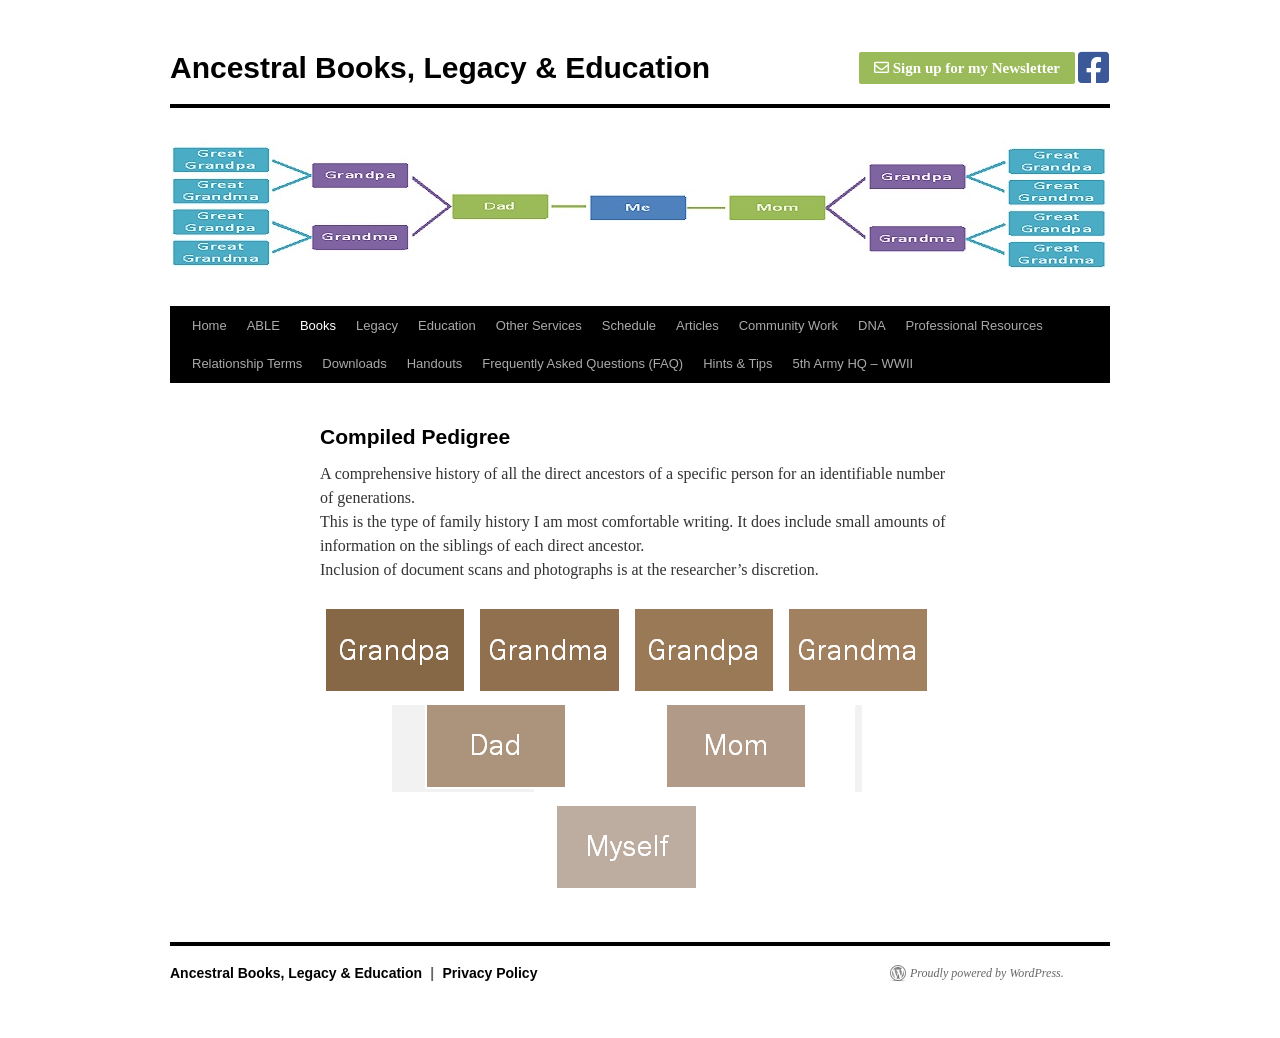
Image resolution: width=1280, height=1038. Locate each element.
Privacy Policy (489, 973)
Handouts (435, 363)
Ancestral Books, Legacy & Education (440, 67)
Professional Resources (974, 325)
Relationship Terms (247, 363)
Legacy (377, 325)
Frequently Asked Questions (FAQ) (582, 363)
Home (209, 325)
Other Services (539, 325)
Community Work (788, 325)
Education (447, 325)
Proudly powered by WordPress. (987, 973)
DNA (871, 325)
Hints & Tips (737, 363)
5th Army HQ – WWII (853, 363)
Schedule (629, 325)
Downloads (354, 363)
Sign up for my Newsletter (967, 68)
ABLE (263, 325)
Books (318, 325)
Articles (697, 325)
